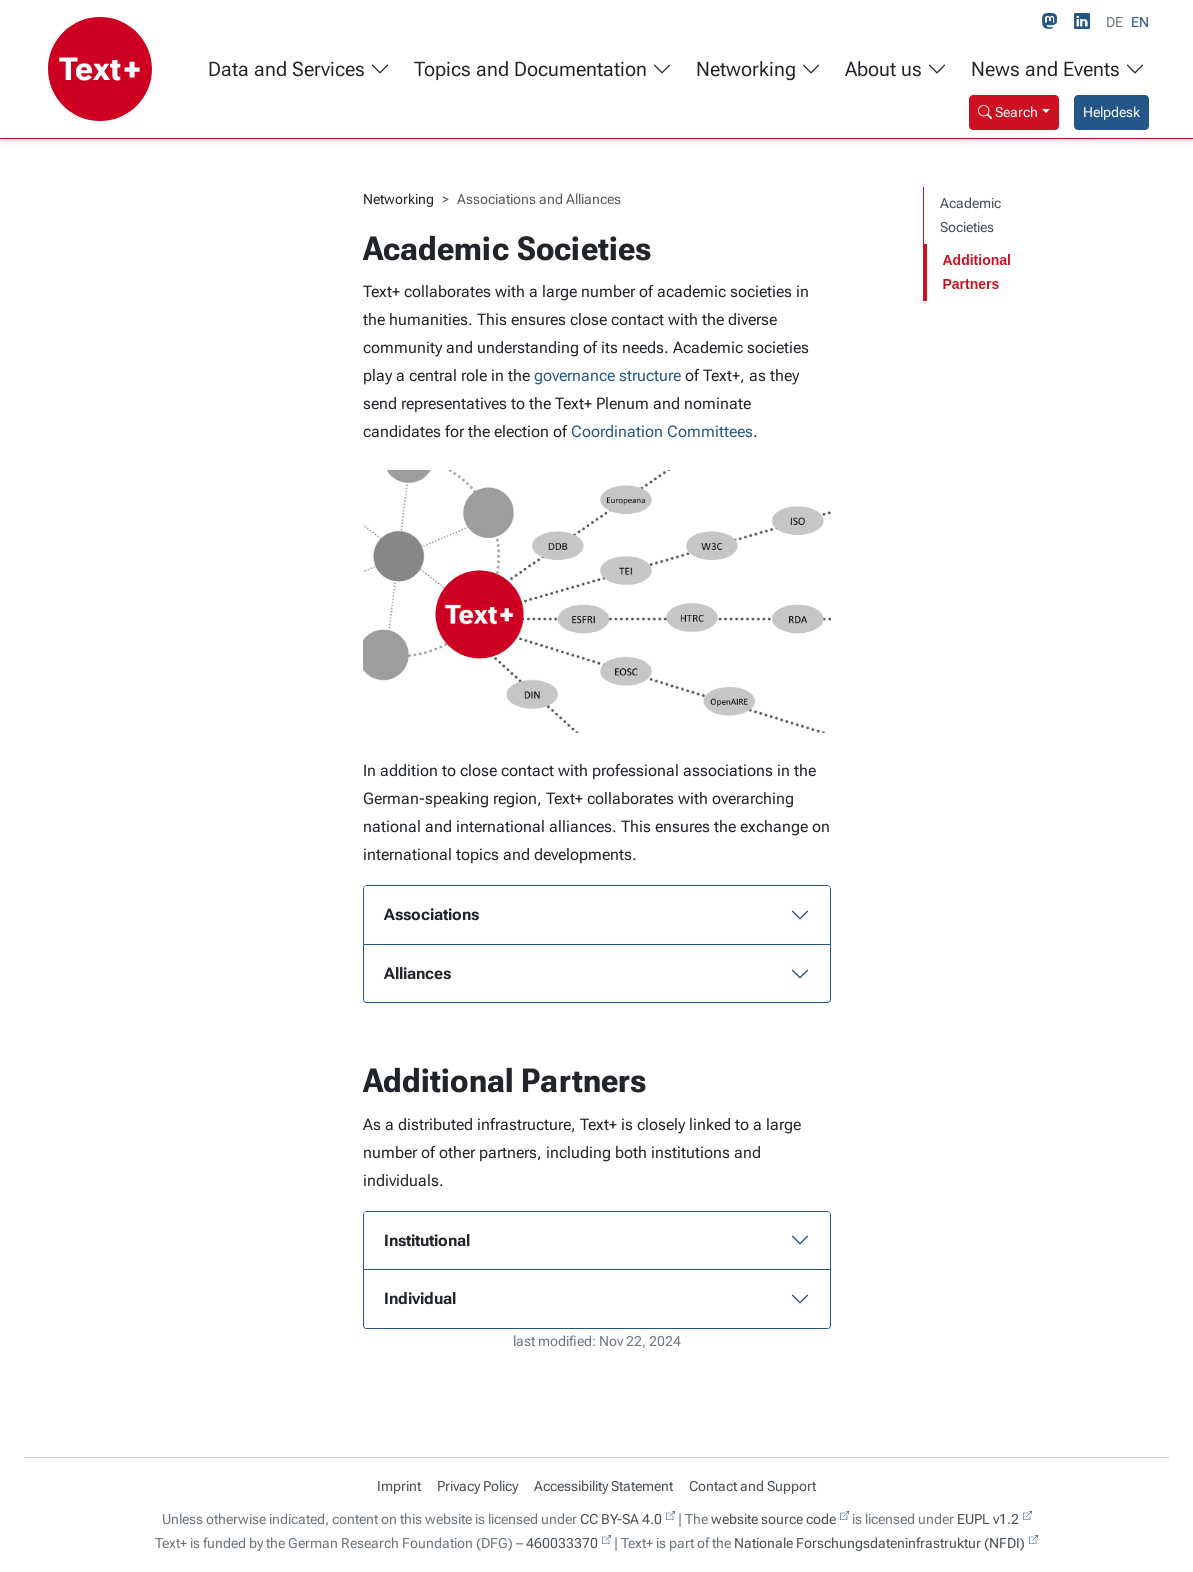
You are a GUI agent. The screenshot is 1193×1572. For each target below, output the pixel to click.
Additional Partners (977, 272)
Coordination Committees (662, 431)
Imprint (399, 1486)
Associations (431, 914)
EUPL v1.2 (988, 1519)
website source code (773, 1519)
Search (1008, 112)
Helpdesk (1111, 112)
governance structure (607, 375)
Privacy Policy (477, 1486)
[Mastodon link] (1054, 22)
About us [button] (896, 69)
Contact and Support (752, 1486)
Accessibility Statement (603, 1486)
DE (1114, 22)
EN (1140, 22)
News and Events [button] (1058, 69)
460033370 (562, 1543)
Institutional (427, 1240)
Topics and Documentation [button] (543, 69)
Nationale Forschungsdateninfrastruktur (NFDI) (879, 1543)
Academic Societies (970, 215)
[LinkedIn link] (1086, 22)
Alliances (417, 973)
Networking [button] (758, 69)
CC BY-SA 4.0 (621, 1519)
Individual (420, 1298)
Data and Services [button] (299, 69)
